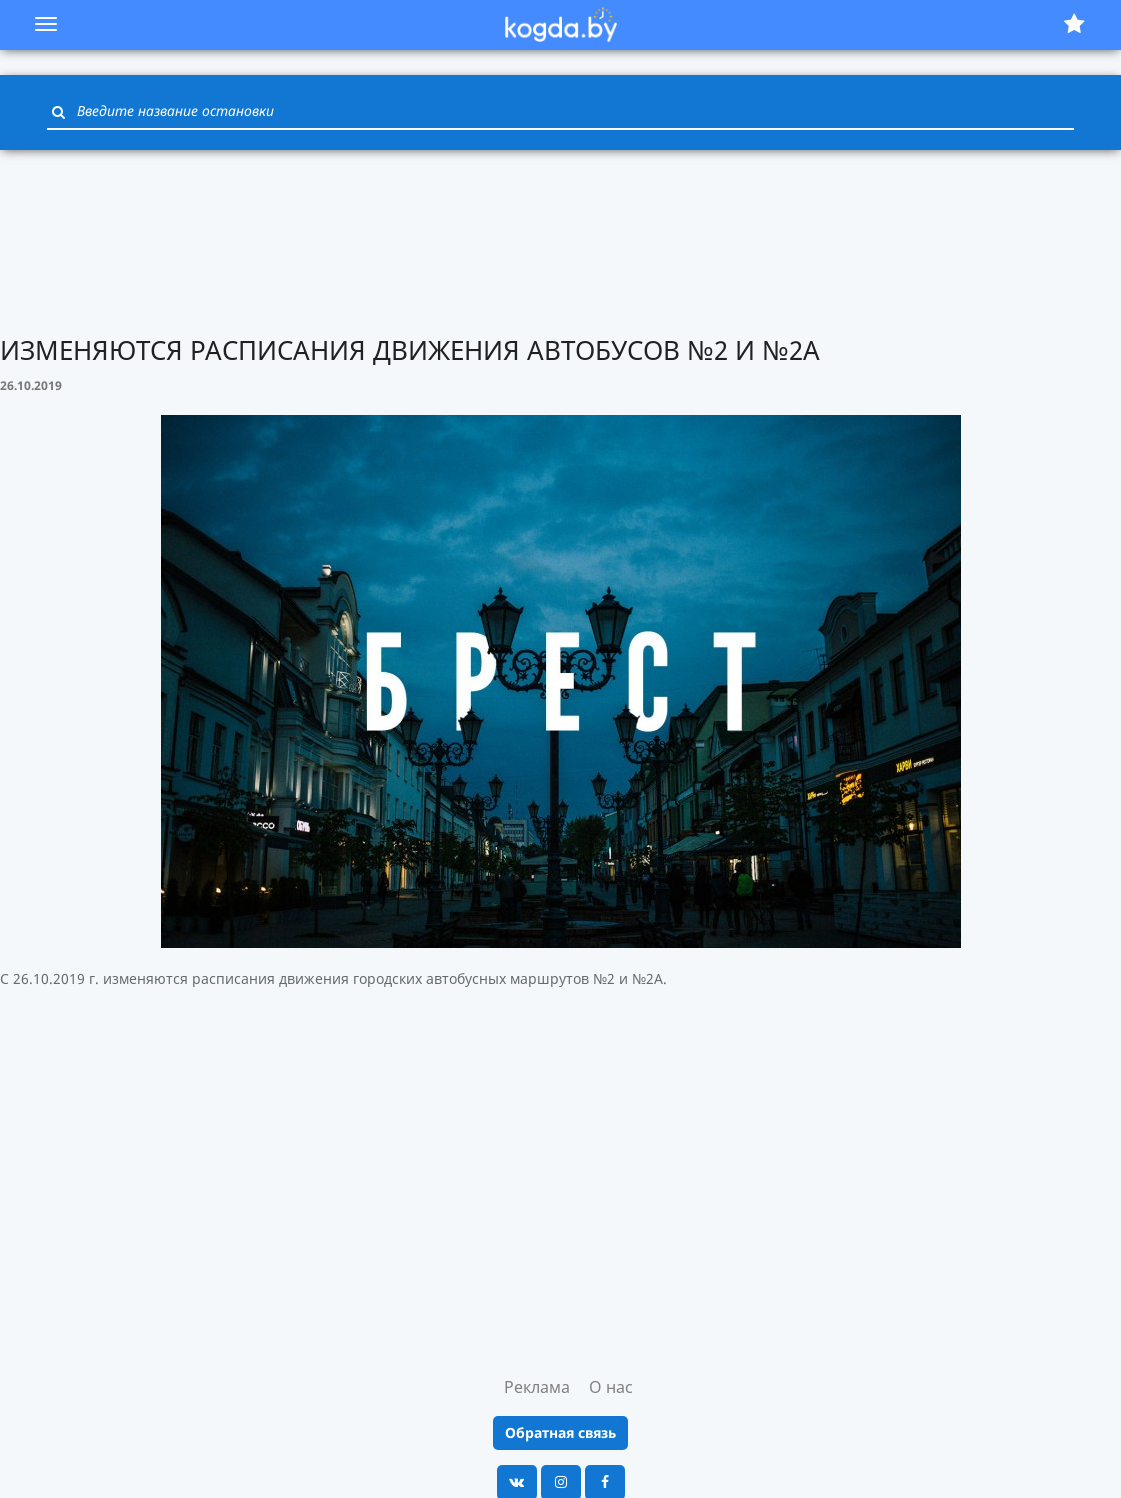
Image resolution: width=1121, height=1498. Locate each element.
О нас (611, 1387)
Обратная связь (560, 1432)
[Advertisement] (561, 240)
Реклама (537, 1387)
